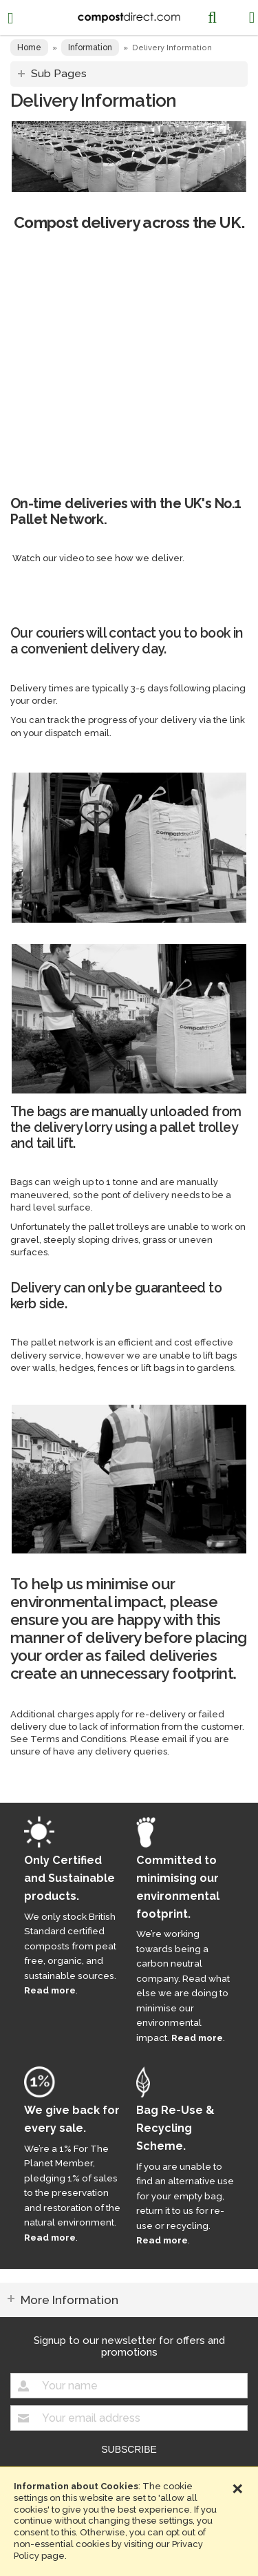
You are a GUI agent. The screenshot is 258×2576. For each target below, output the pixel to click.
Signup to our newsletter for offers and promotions (129, 2346)
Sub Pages (59, 73)
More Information (69, 2300)
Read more (50, 1990)
